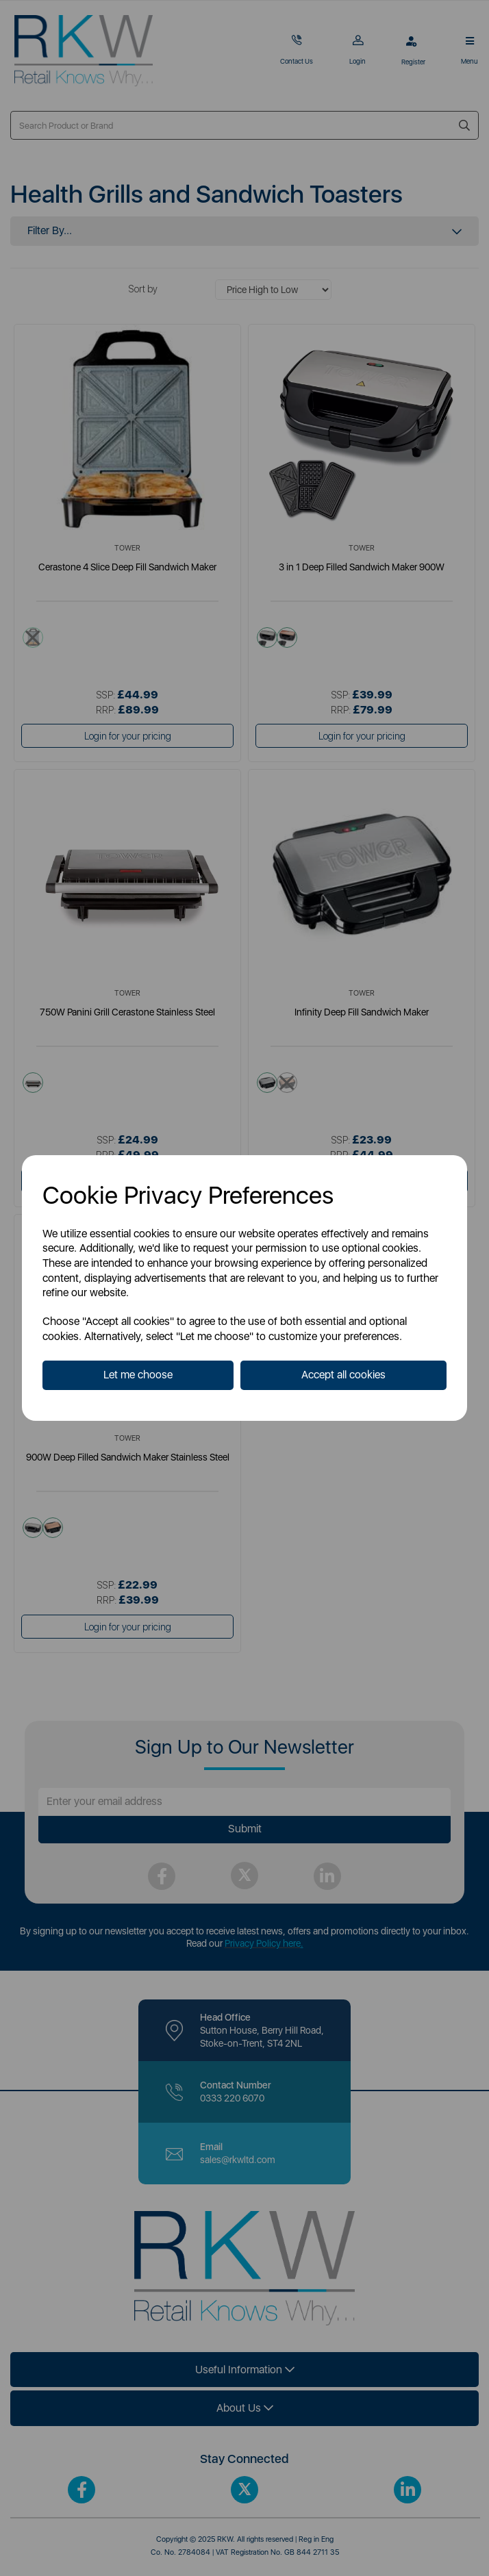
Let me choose (138, 1374)
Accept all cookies (343, 1374)
